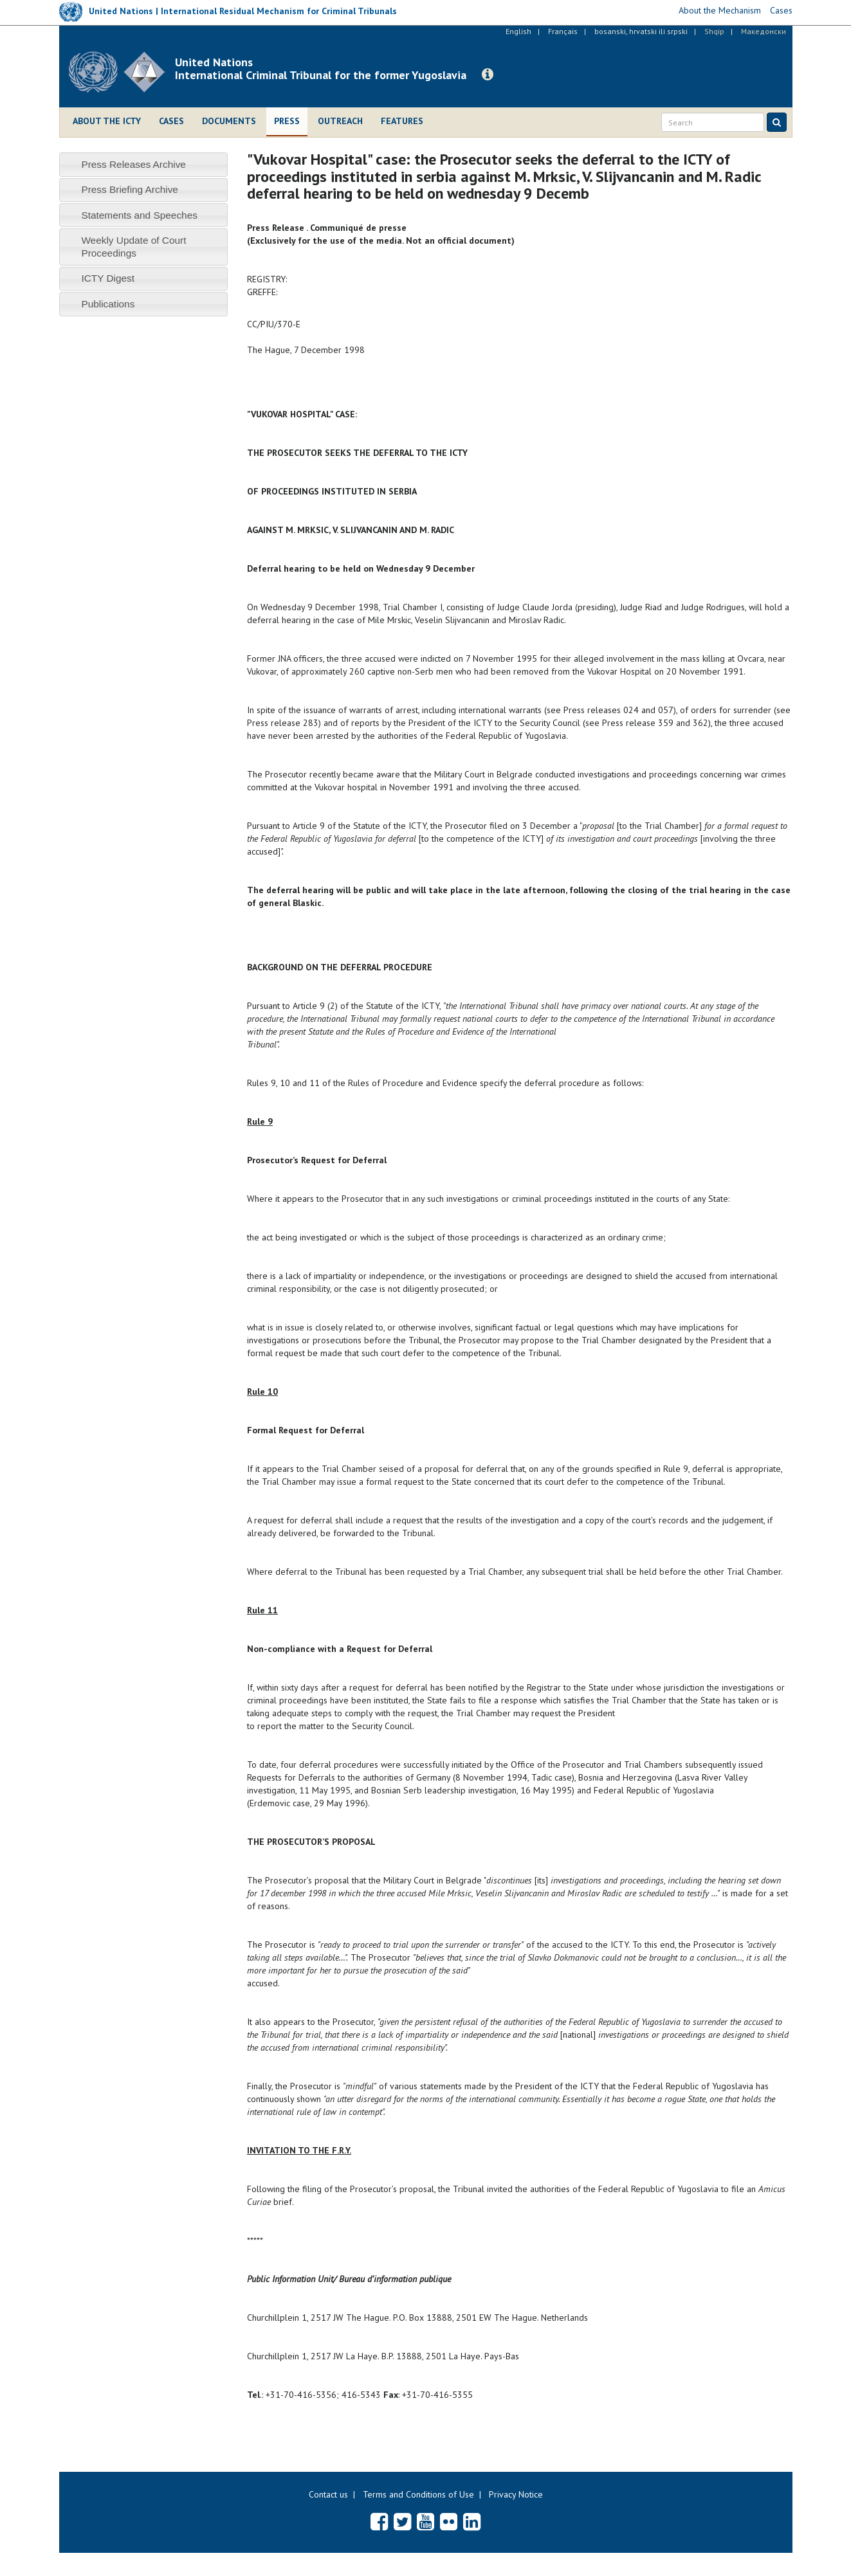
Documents (229, 121)
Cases (171, 121)
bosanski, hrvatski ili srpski (641, 31)
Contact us (328, 2494)
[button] (487, 74)
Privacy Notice (516, 2494)
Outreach (340, 121)
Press (287, 121)
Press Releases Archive (133, 164)
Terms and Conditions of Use (418, 2494)
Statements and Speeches (139, 215)
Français (563, 31)
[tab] (143, 164)
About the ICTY (107, 121)
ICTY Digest (107, 278)
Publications (107, 303)
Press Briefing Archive (129, 189)
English (518, 31)
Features (402, 121)
